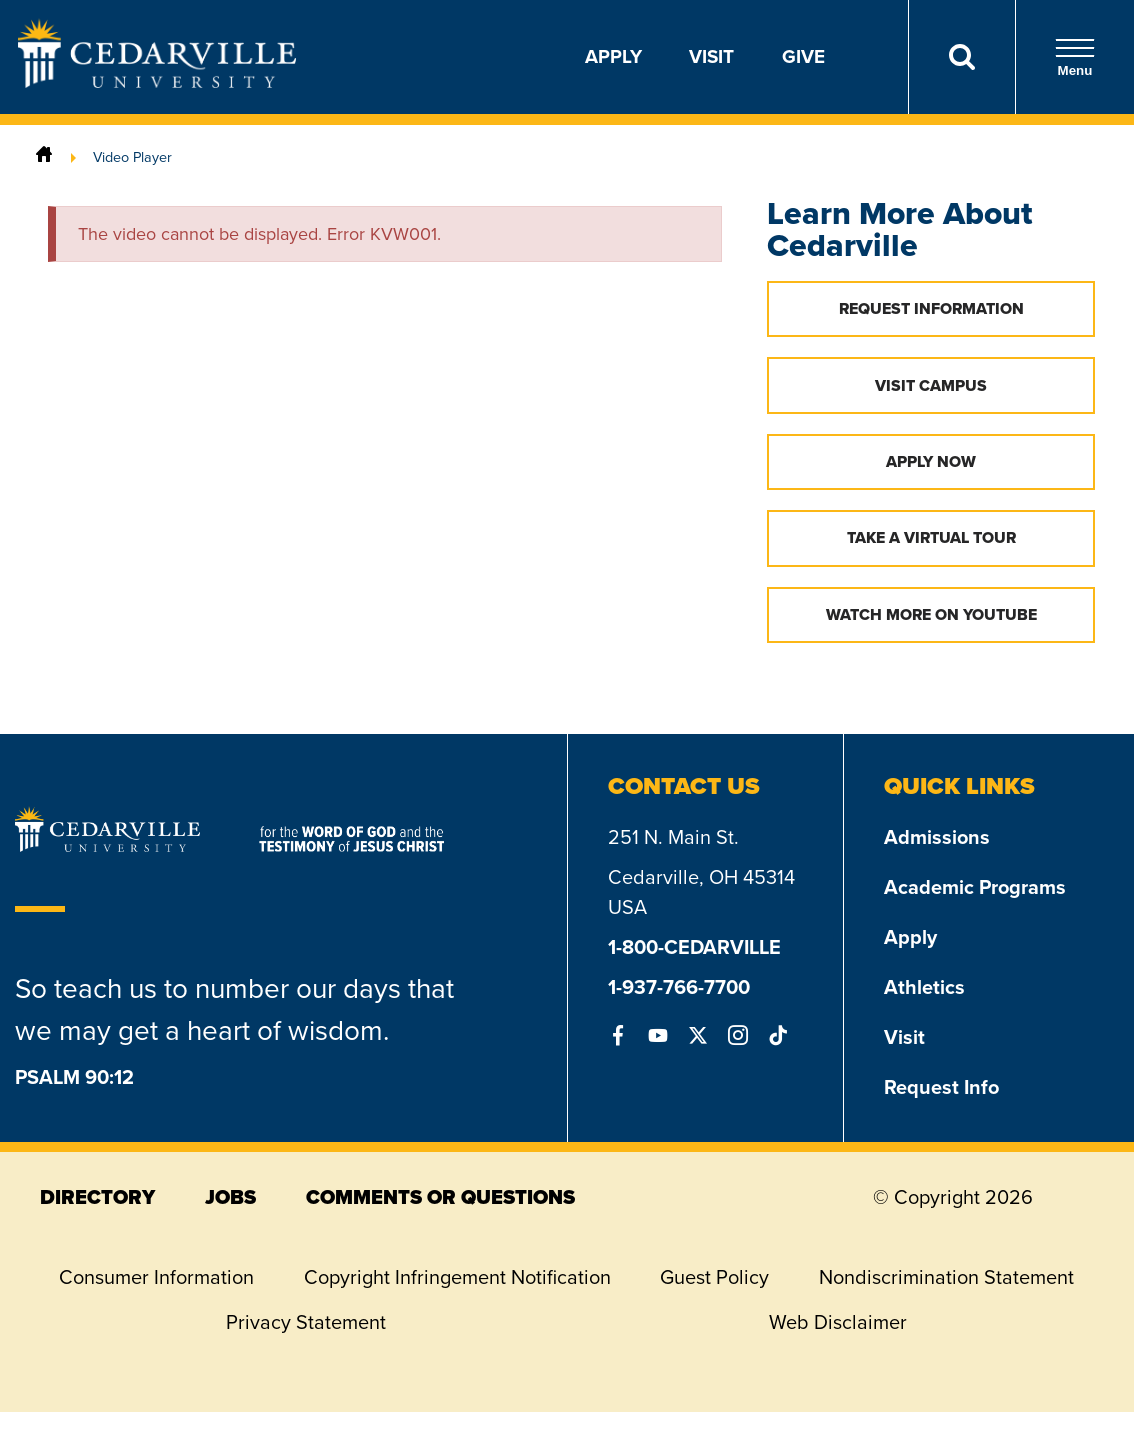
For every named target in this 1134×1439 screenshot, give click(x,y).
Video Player (132, 157)
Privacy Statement (306, 1322)
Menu (1075, 57)
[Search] (961, 57)
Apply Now (931, 461)
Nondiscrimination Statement (946, 1277)
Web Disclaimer (838, 1322)
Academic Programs (975, 887)
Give (803, 56)
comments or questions (440, 1197)
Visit (711, 56)
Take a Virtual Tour (931, 537)
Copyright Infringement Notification (457, 1277)
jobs (230, 1197)
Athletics (924, 987)
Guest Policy (714, 1277)
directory (97, 1197)
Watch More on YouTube (931, 614)
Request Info (941, 1087)
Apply (613, 56)
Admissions (937, 837)
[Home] (44, 157)
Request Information (931, 308)
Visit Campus (931, 385)
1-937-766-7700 (679, 987)
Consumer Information (156, 1277)
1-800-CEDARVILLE (694, 947)
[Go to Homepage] (157, 82)
